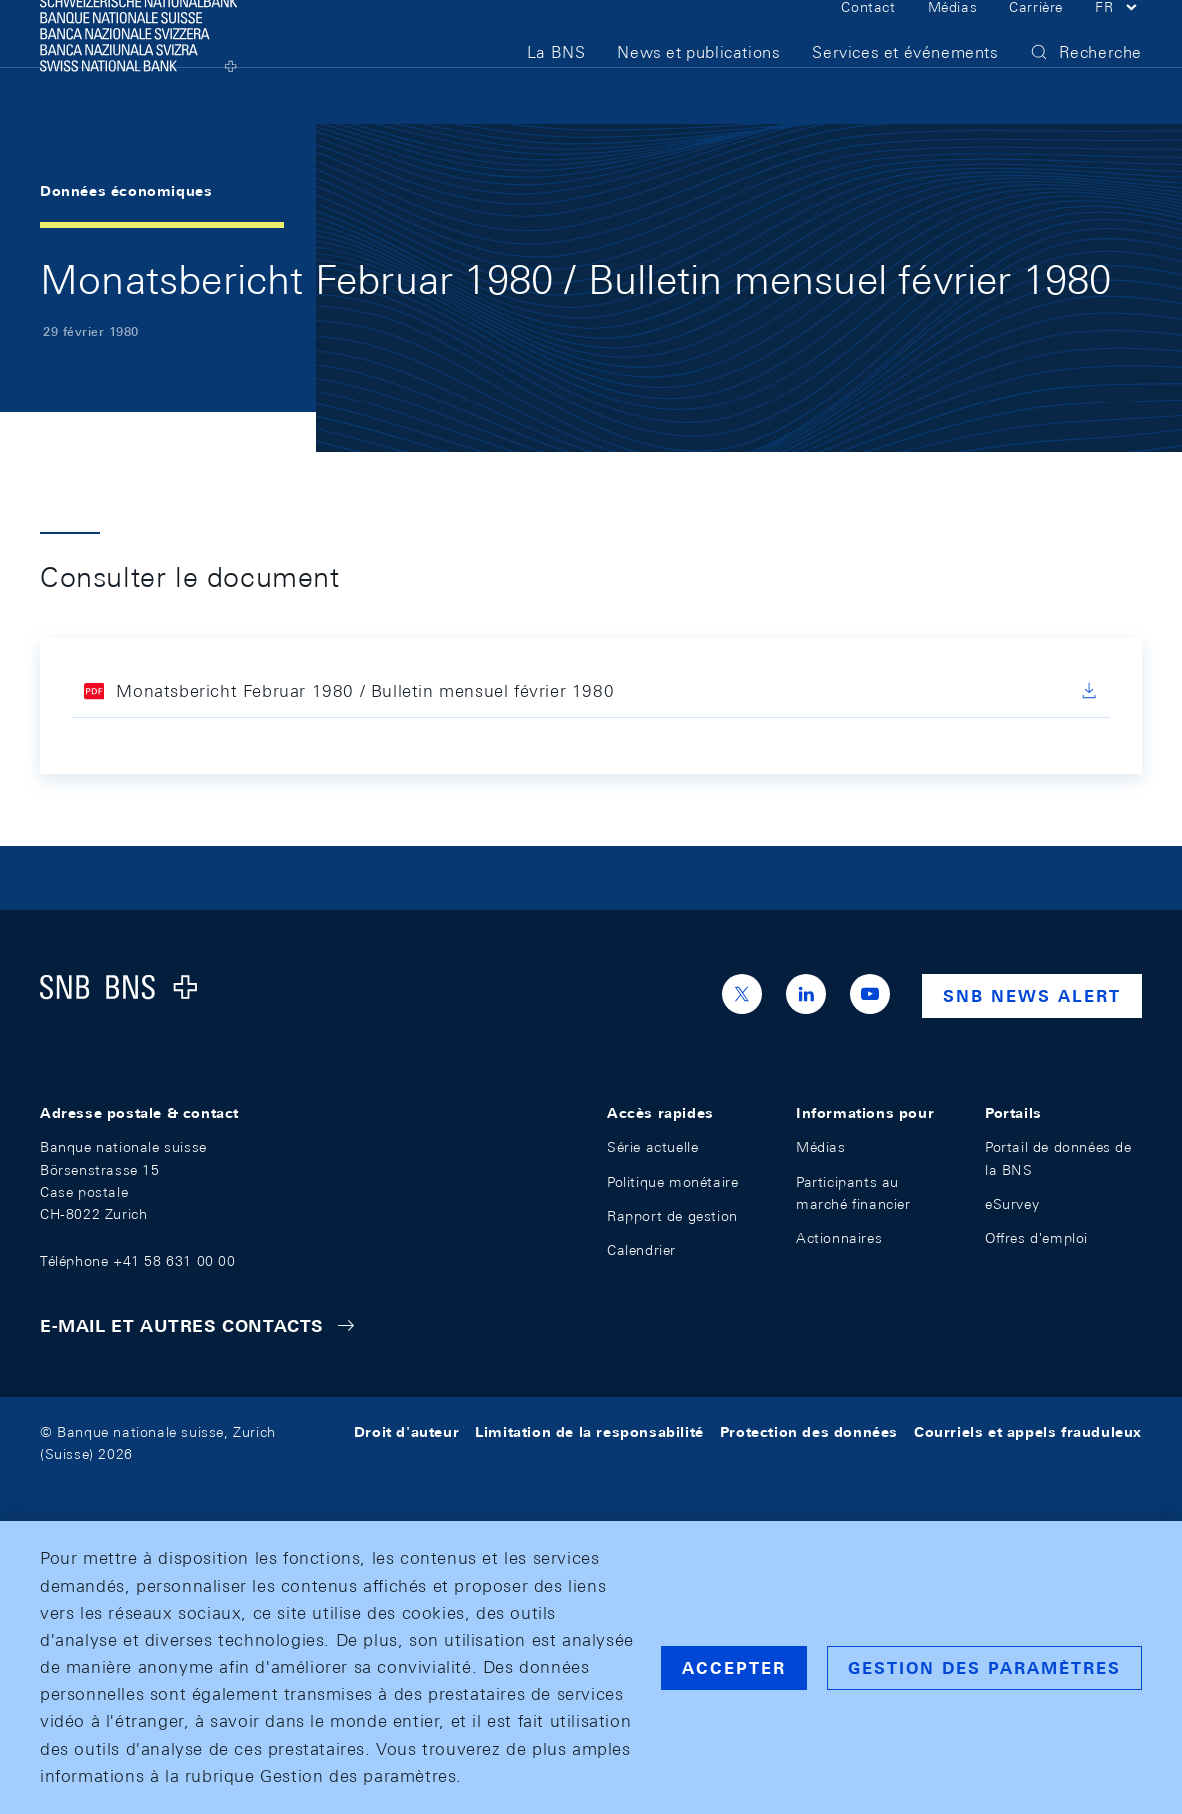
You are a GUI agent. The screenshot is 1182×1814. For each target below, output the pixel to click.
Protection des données (809, 1432)
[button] (1118, 38)
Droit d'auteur (406, 1432)
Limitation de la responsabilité (589, 1432)
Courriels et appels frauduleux (1028, 1432)
